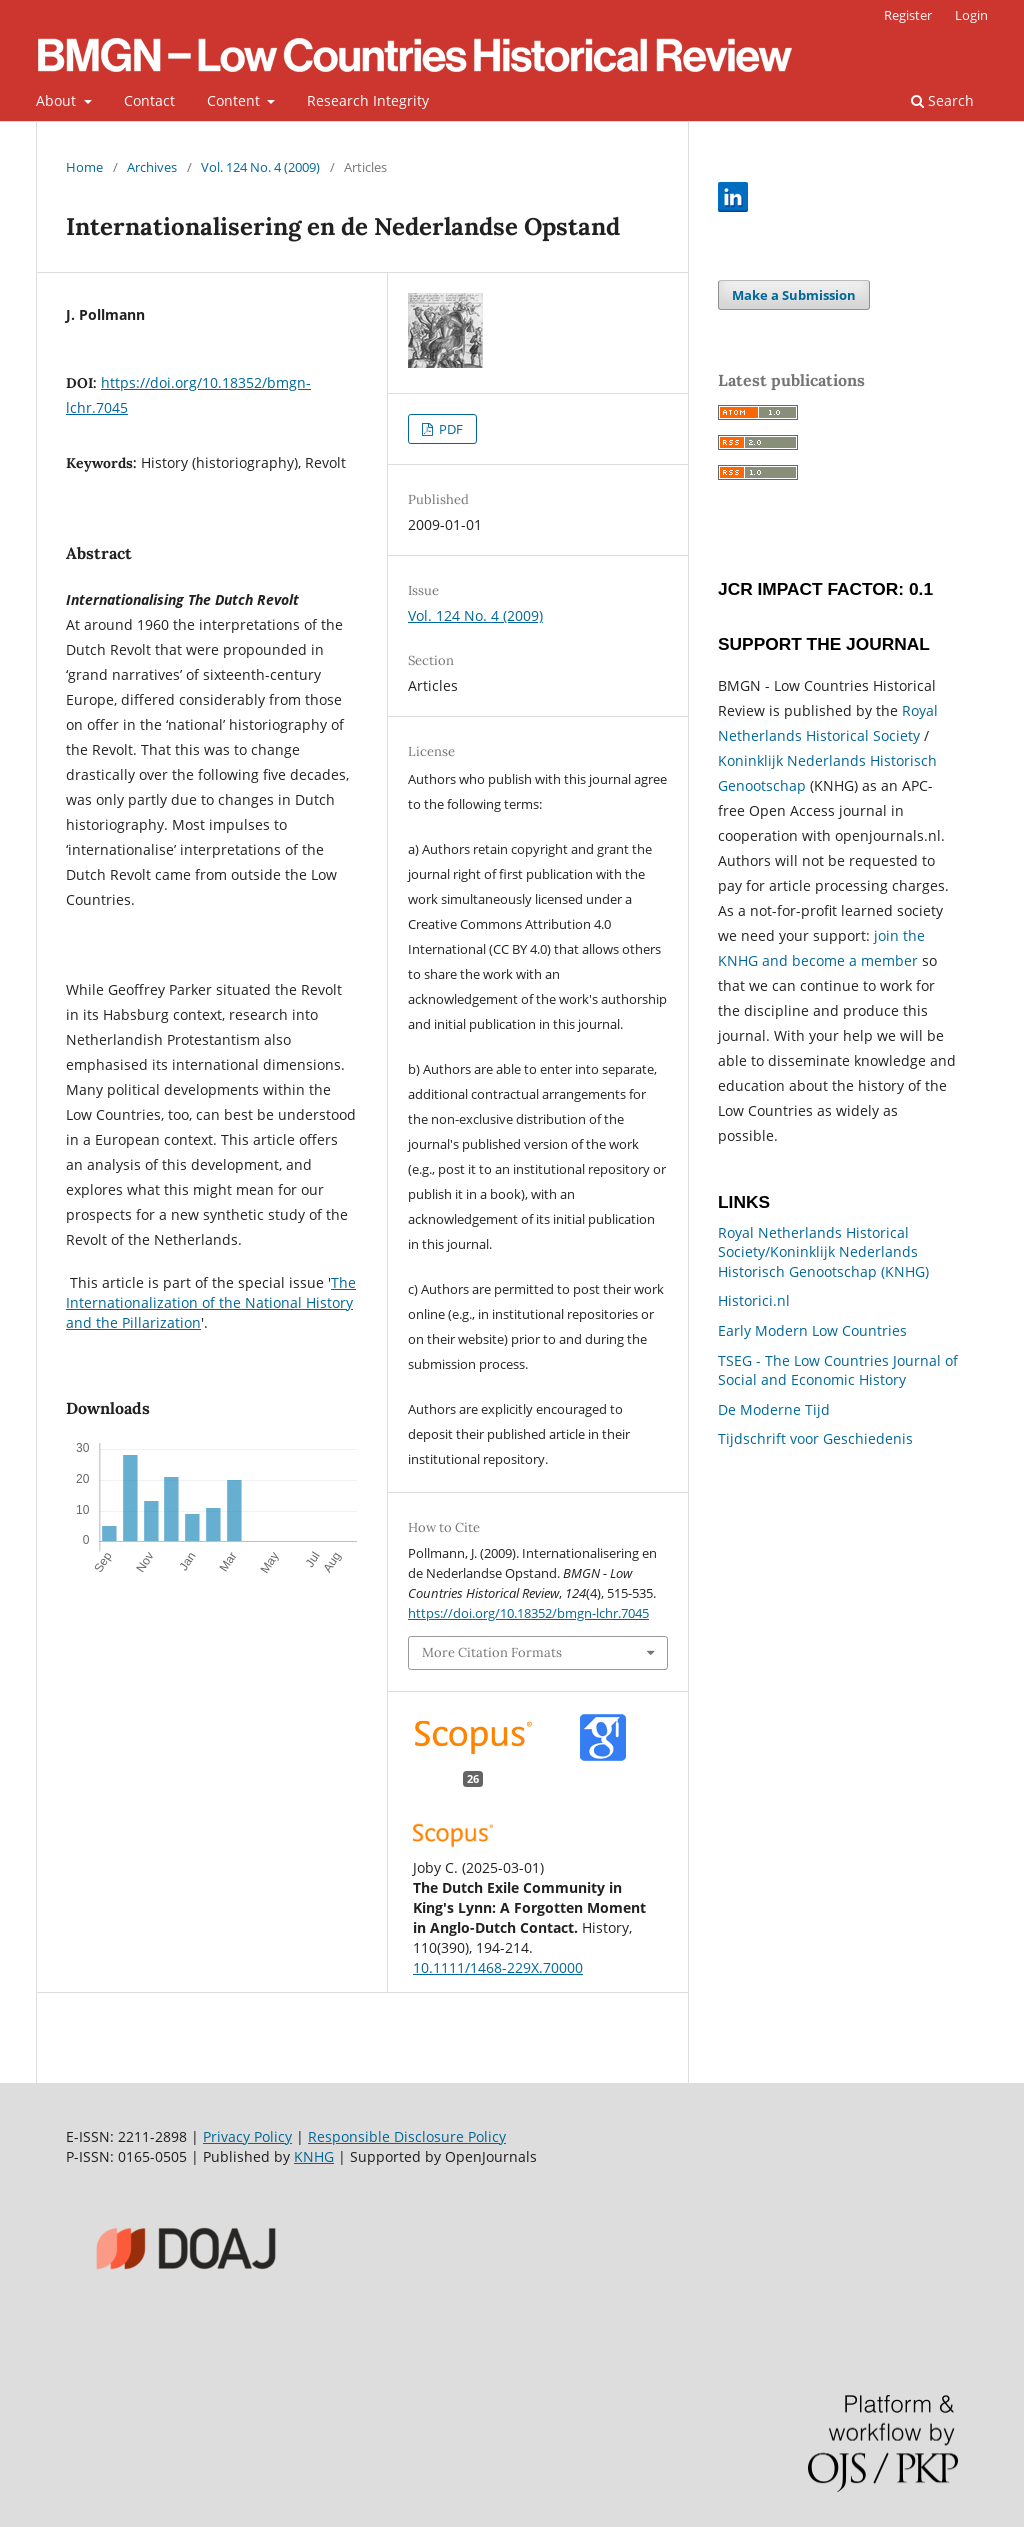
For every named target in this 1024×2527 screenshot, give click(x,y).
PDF (449, 429)
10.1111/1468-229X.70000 (498, 1967)
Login (971, 15)
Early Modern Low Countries (812, 1330)
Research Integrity (368, 100)
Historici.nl (754, 1300)
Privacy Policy (247, 2136)
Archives (152, 167)
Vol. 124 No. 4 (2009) (260, 167)
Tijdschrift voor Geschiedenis (815, 1438)
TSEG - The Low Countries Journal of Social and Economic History (838, 1370)
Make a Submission (794, 295)
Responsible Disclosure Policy (407, 2136)
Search (942, 100)
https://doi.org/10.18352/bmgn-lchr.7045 (528, 1613)
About (58, 100)
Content (235, 100)
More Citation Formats (492, 1652)
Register (908, 15)
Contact (149, 100)
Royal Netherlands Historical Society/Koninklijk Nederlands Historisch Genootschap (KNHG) (823, 1252)
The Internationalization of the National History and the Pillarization (211, 1302)
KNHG (314, 2156)
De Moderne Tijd (774, 1409)
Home (84, 167)
